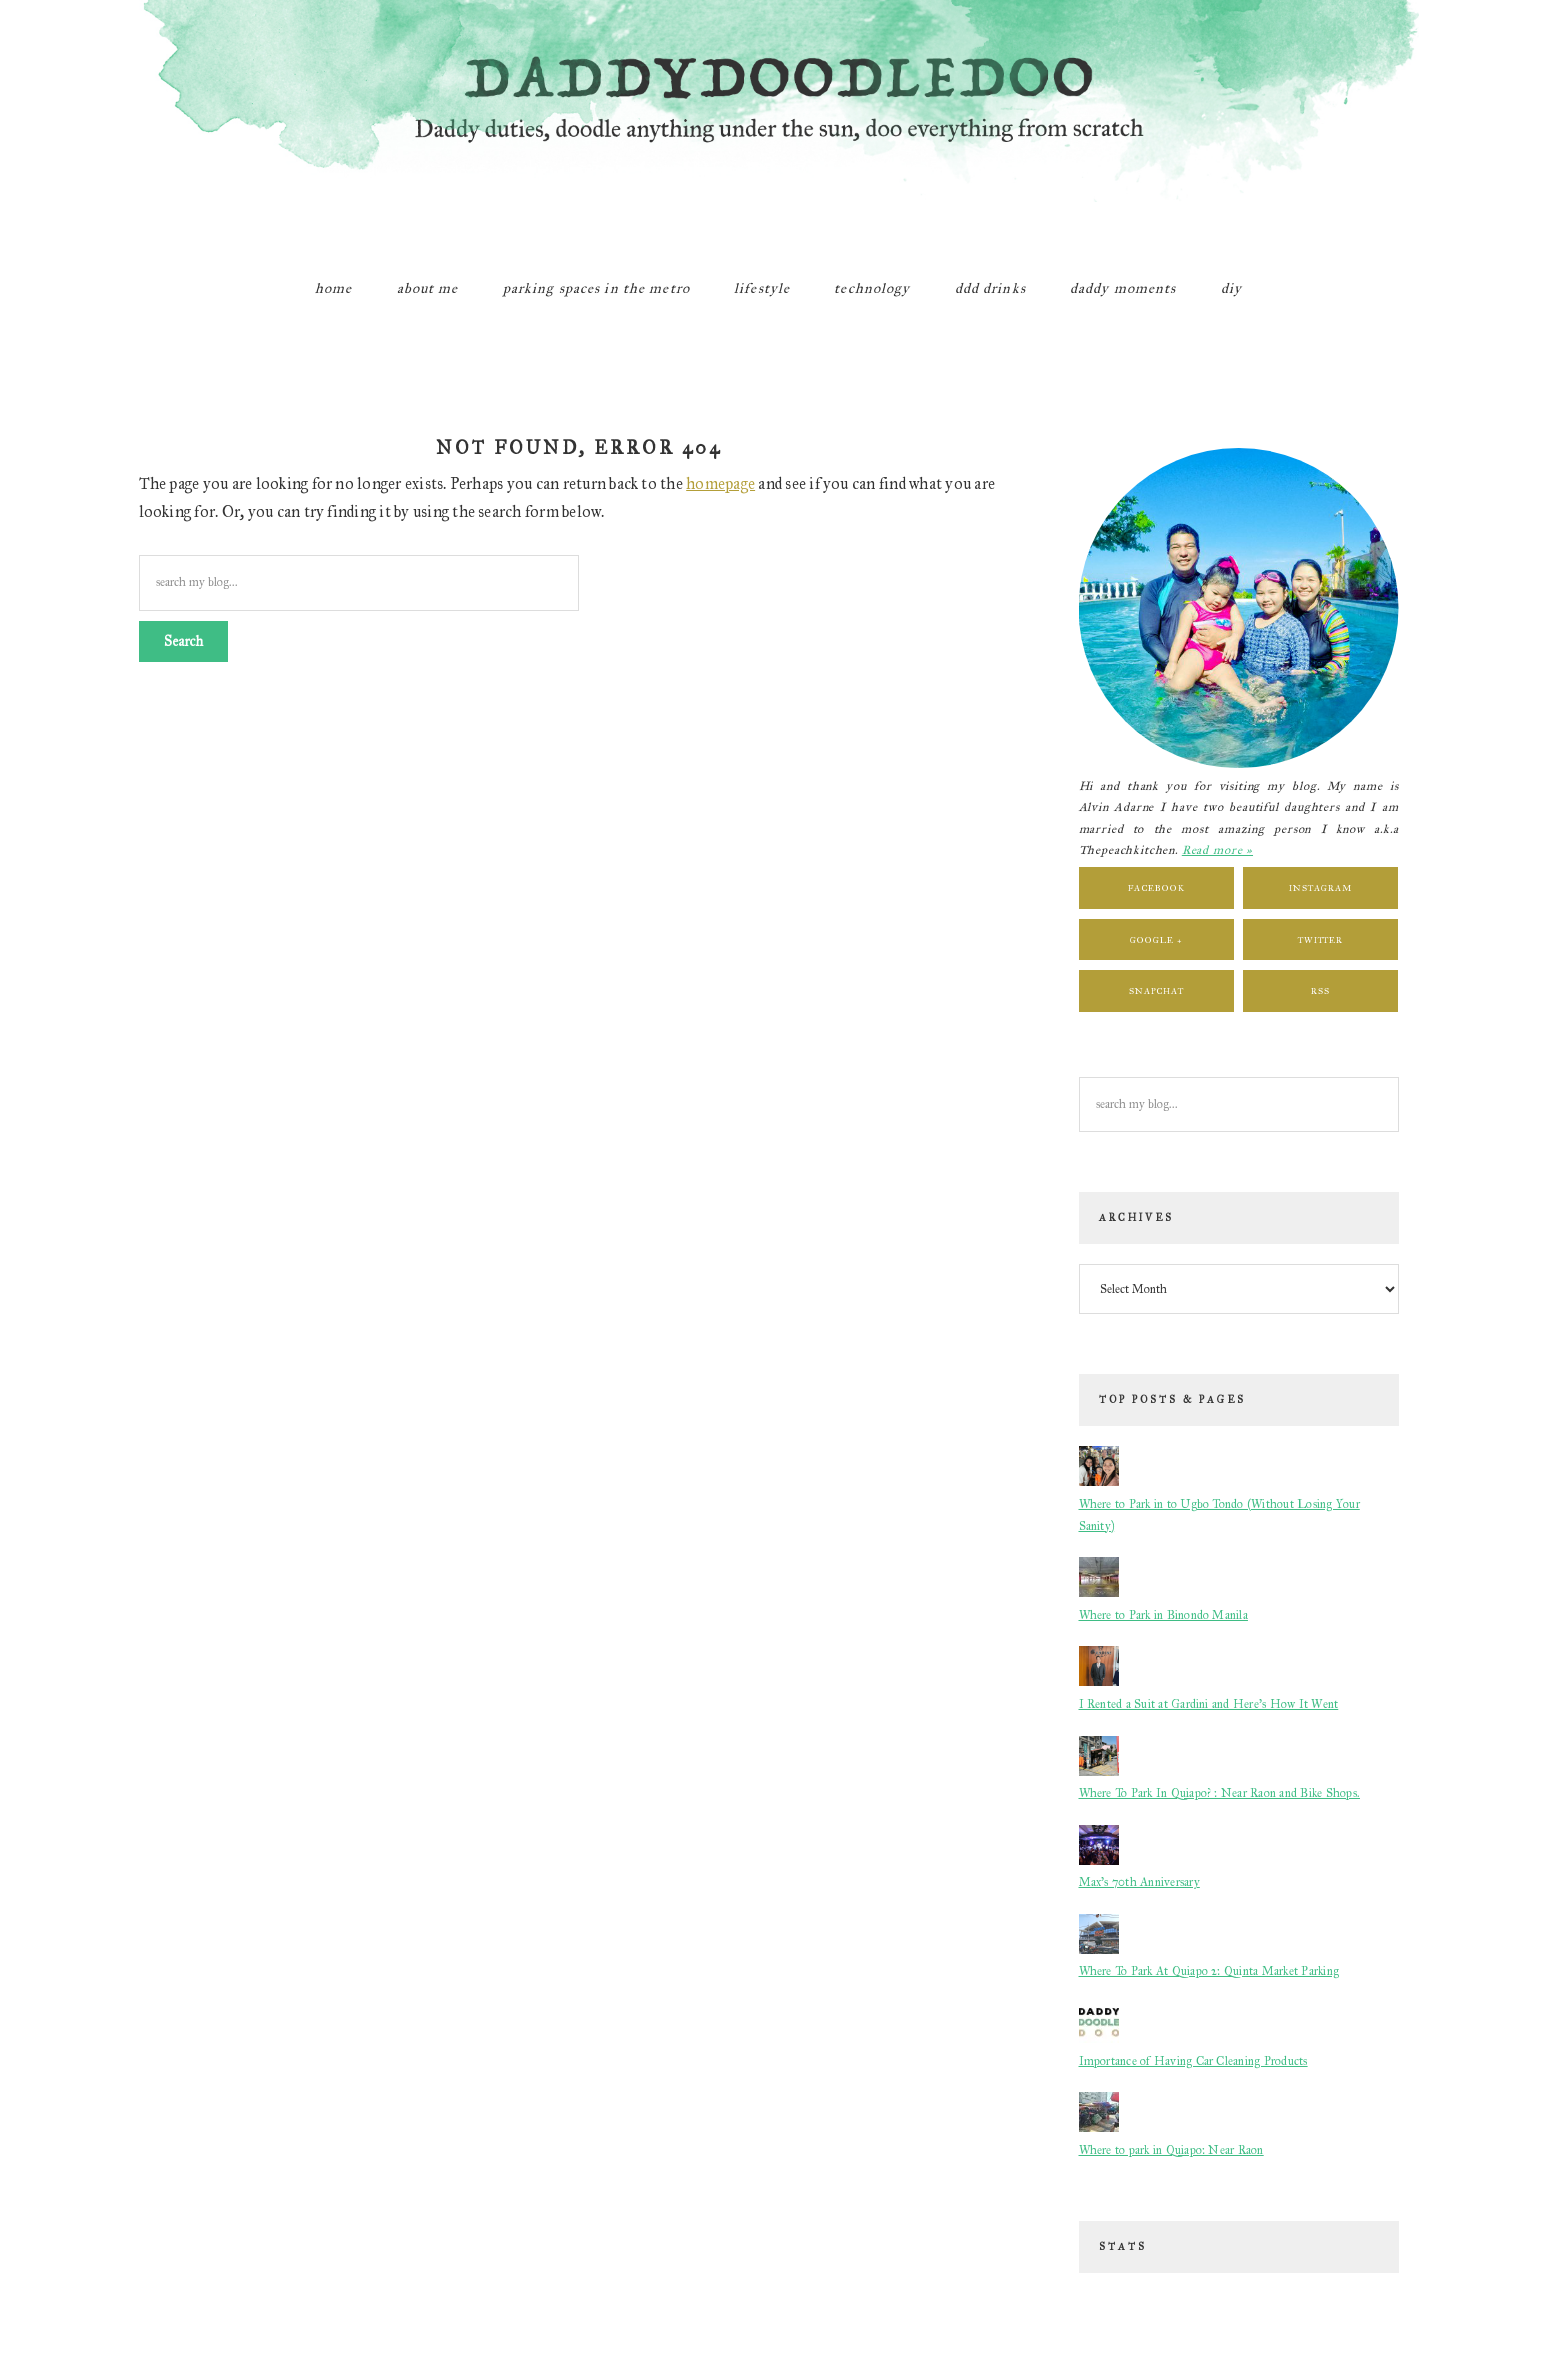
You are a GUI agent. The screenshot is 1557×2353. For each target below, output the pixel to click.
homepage (720, 483)
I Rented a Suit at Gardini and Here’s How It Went (1209, 1704)
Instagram (1320, 887)
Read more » (1217, 850)
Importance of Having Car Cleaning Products (1193, 2061)
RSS (1320, 990)
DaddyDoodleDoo (779, 125)
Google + (1156, 939)
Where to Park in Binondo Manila (1163, 1615)
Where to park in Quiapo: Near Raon (1171, 2150)
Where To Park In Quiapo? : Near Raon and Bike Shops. (1219, 1793)
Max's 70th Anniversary (1139, 1882)
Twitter (1320, 939)
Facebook (1156, 887)
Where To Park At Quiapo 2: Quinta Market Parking (1209, 1971)
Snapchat (1156, 990)
